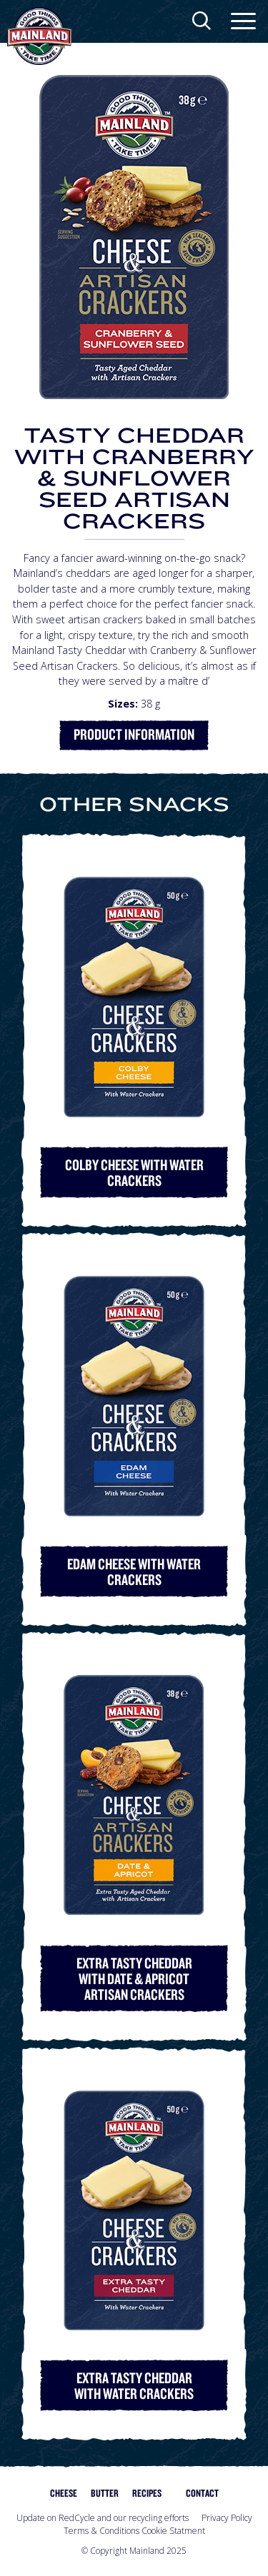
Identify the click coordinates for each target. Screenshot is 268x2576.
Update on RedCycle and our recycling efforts (102, 2518)
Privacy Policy (227, 2518)
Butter (105, 2493)
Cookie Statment (173, 2531)
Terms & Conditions (101, 2531)
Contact (202, 2493)
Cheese (63, 2493)
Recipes (147, 2493)
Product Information (134, 734)
